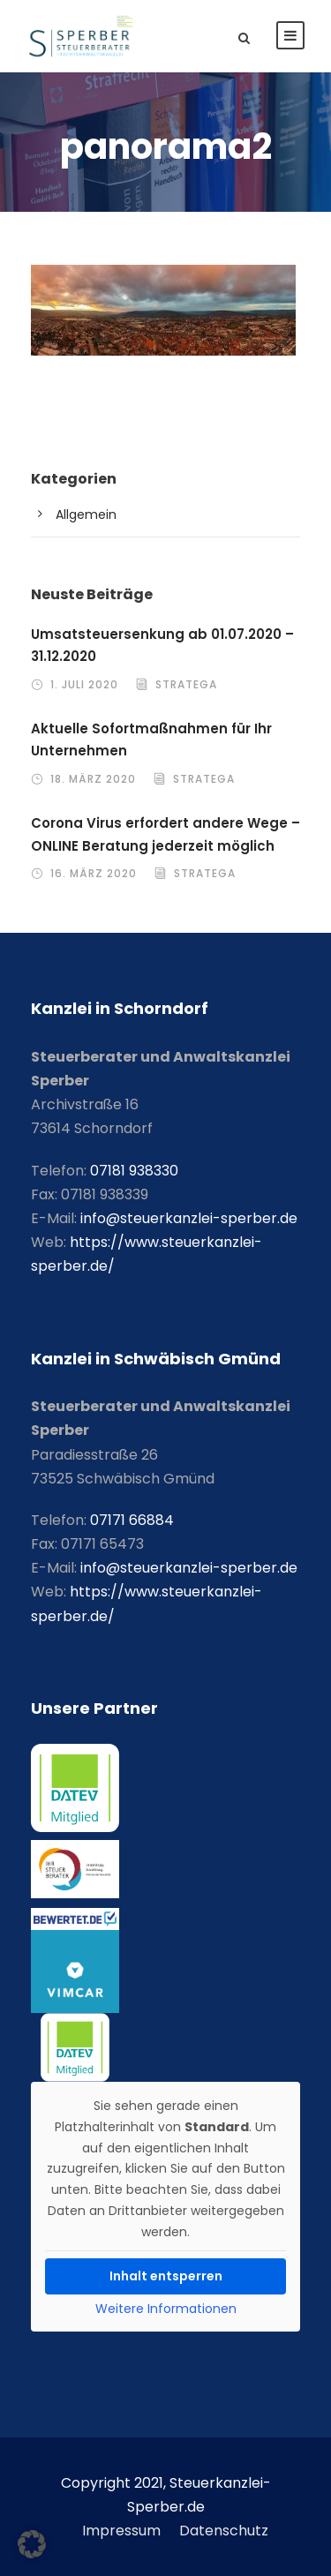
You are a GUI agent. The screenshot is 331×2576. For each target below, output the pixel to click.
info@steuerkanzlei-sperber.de (188, 1218)
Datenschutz (223, 2530)
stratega (186, 684)
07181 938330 (134, 1170)
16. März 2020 (93, 873)
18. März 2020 (93, 778)
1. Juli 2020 (84, 684)
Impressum (121, 2530)
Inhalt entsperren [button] (165, 2276)
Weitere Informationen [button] (166, 2309)
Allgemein (86, 514)
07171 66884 (132, 1520)
